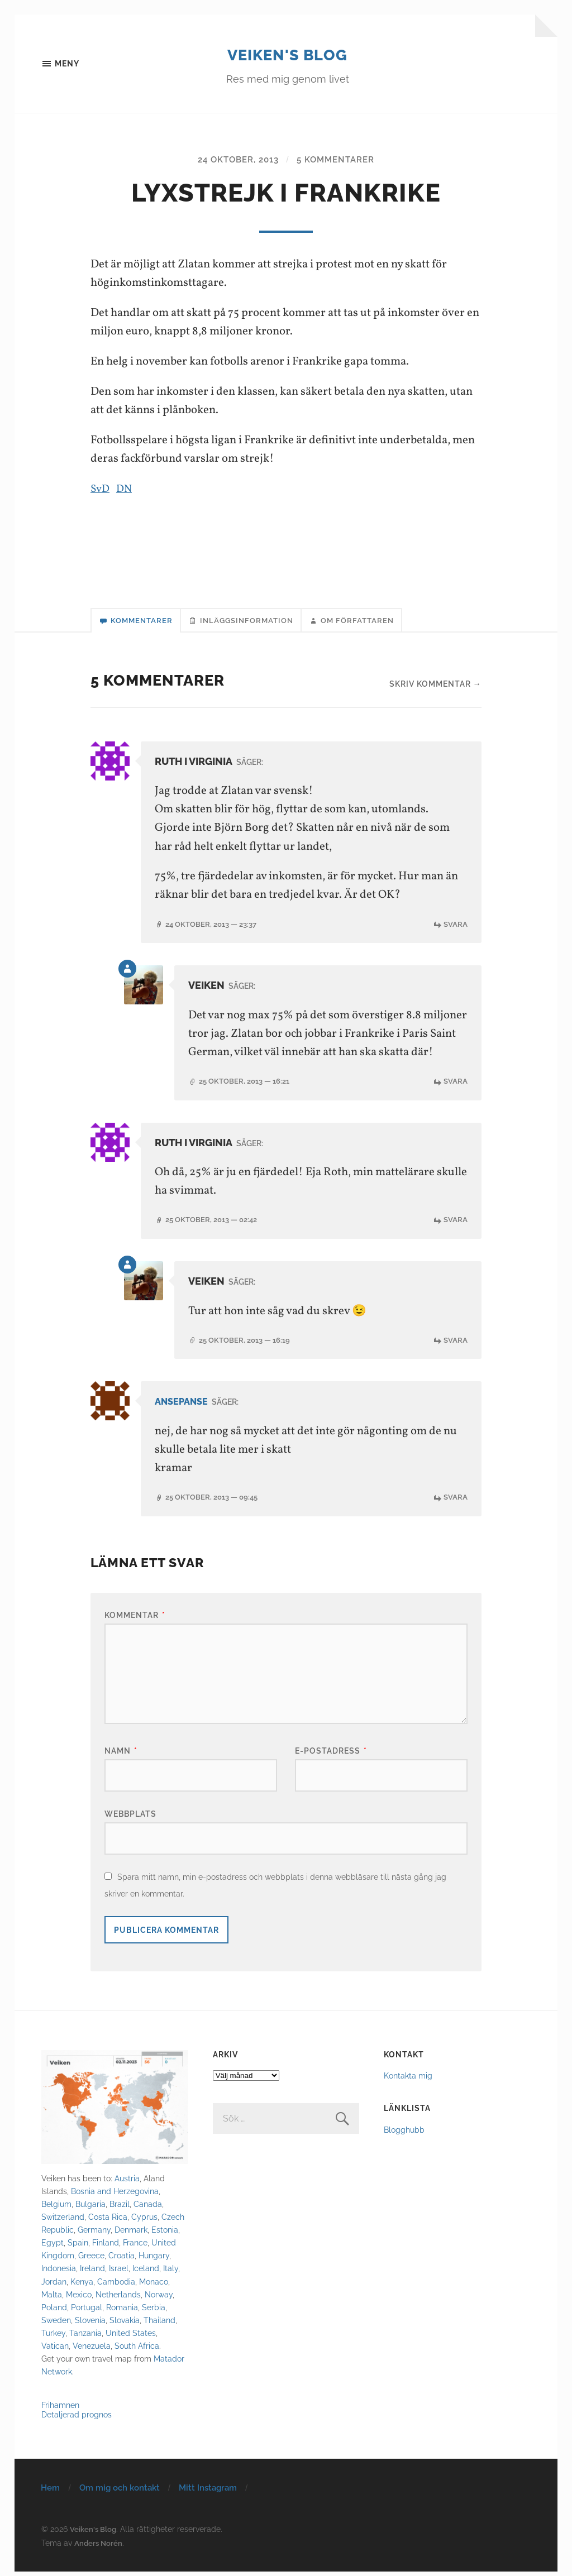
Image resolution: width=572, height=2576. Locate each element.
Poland (54, 2311)
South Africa (137, 2349)
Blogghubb (404, 2133)
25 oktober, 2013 (248, 1085)
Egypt (52, 2247)
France (135, 2247)
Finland (105, 2247)
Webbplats (130, 1818)
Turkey (53, 2337)
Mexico (79, 2298)
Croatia (121, 2259)
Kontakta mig (408, 2080)
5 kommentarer (339, 161)
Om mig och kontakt (119, 2492)
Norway (159, 2298)
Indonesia (58, 2272)
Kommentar (134, 1619)
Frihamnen (60, 2409)
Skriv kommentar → (435, 689)
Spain (78, 2247)
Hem (50, 2492)
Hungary (154, 2259)
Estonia (164, 2234)
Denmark (131, 2234)
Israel (118, 2272)
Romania (122, 2311)
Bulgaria (90, 2208)
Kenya (81, 2285)
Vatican (55, 2349)
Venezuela (92, 2349)
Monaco (153, 2285)
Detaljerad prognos (76, 2418)
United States (131, 2337)
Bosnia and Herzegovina (115, 2195)
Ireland (92, 2272)
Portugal (86, 2311)
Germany (94, 2234)
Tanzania (85, 2337)
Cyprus (144, 2221)
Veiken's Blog (287, 54)
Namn (120, 1755)
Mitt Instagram (208, 2492)
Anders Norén (99, 2547)
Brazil (119, 2208)
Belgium (56, 2208)
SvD (100, 490)
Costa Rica (107, 2221)
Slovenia (90, 2324)
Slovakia (124, 2324)
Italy (170, 2272)
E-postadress (331, 1755)
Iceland (145, 2272)
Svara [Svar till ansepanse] (455, 1501)
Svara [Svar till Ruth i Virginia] (455, 928)
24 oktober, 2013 (235, 161)
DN (126, 490)
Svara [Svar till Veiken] (455, 1085)
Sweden (56, 2324)
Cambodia (116, 2285)
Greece (91, 2259)
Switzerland (62, 2221)
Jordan (53, 2285)
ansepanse (184, 1405)
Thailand (159, 2324)
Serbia (153, 2311)
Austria (127, 2182)
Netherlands (118, 2298)
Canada (148, 2208)
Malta (51, 2298)
